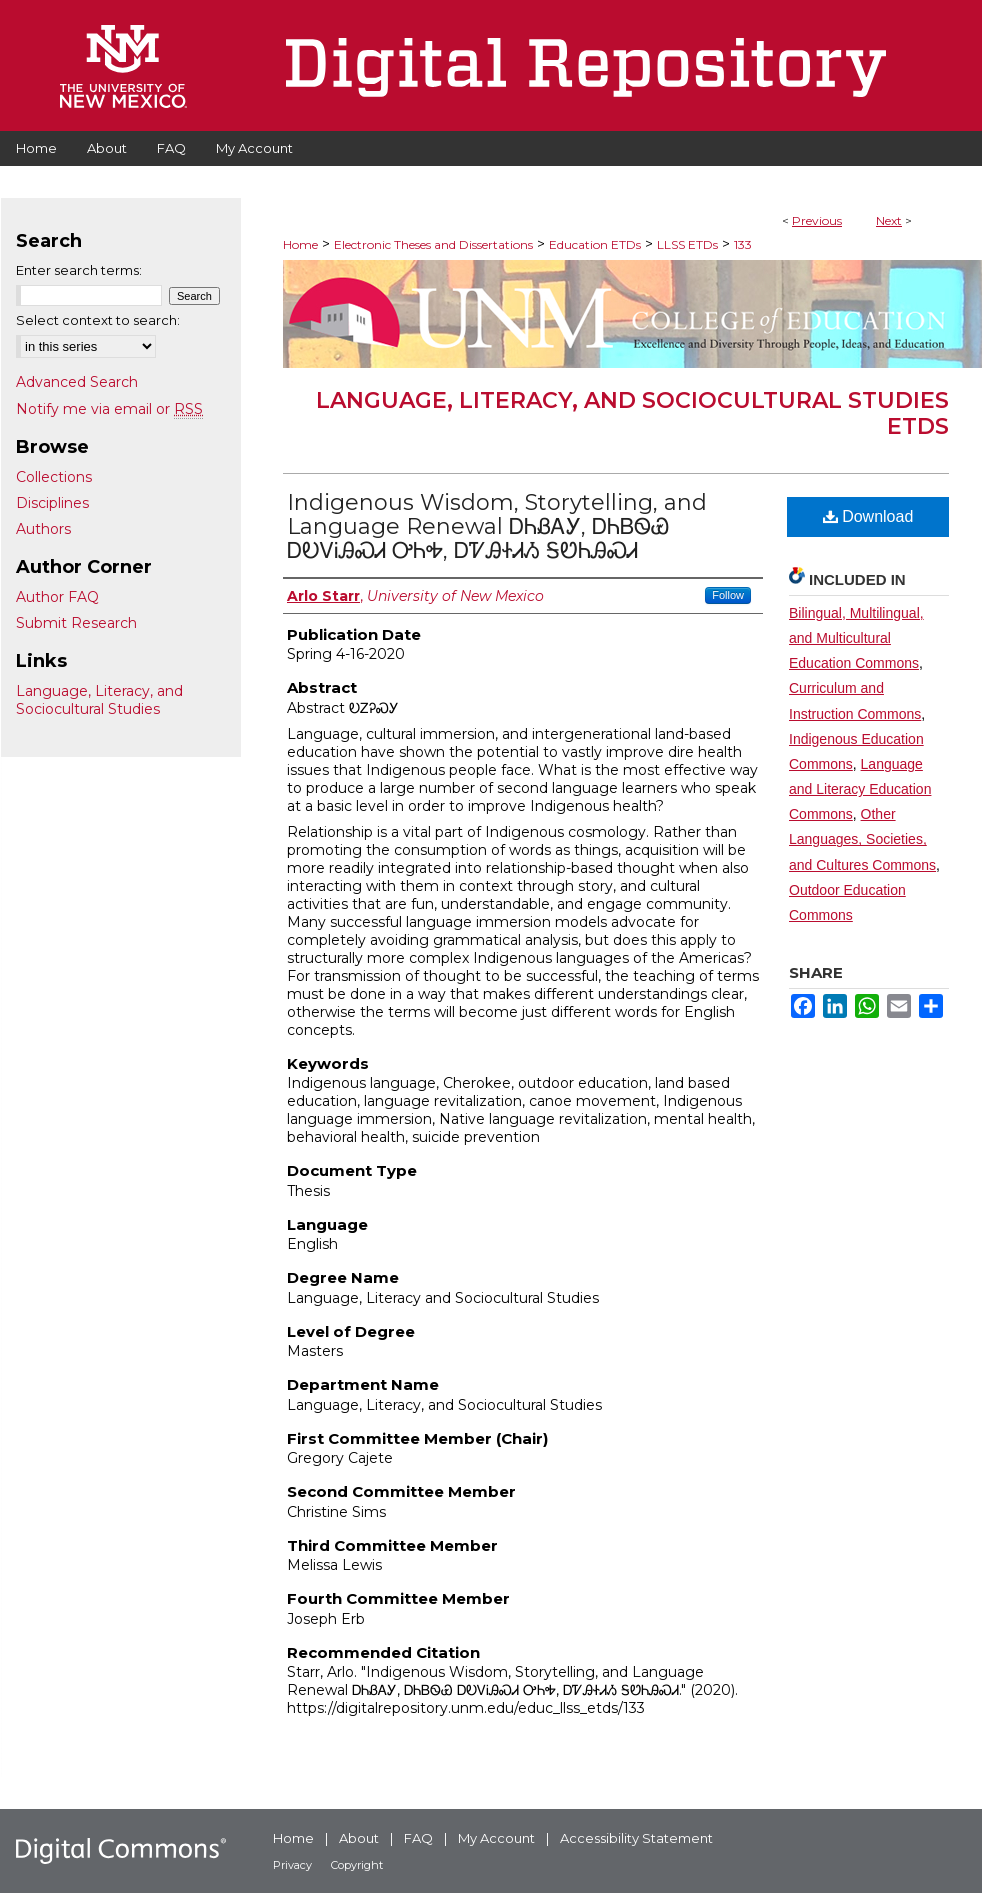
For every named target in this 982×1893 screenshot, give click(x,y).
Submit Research (76, 623)
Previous (817, 220)
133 (743, 244)
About (359, 1838)
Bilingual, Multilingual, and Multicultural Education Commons (856, 638)
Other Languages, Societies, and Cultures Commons (862, 839)
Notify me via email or (109, 409)
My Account (496, 1838)
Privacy (292, 1865)
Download (868, 516)
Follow (728, 595)
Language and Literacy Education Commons (860, 789)
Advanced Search (77, 382)
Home (300, 244)
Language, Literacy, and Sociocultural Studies (99, 700)
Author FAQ (57, 597)
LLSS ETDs (687, 244)
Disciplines (52, 503)
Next (889, 220)
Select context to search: (98, 320)
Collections (54, 477)
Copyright (357, 1865)
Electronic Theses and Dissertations (433, 244)
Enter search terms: (79, 270)
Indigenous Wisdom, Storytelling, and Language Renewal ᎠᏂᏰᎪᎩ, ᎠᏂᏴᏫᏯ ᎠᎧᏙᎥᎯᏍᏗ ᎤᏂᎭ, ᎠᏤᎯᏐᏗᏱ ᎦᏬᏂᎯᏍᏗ (497, 526)
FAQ (418, 1838)
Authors (43, 529)
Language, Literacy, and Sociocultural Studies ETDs (632, 413)
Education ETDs (595, 244)
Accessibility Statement (636, 1838)
